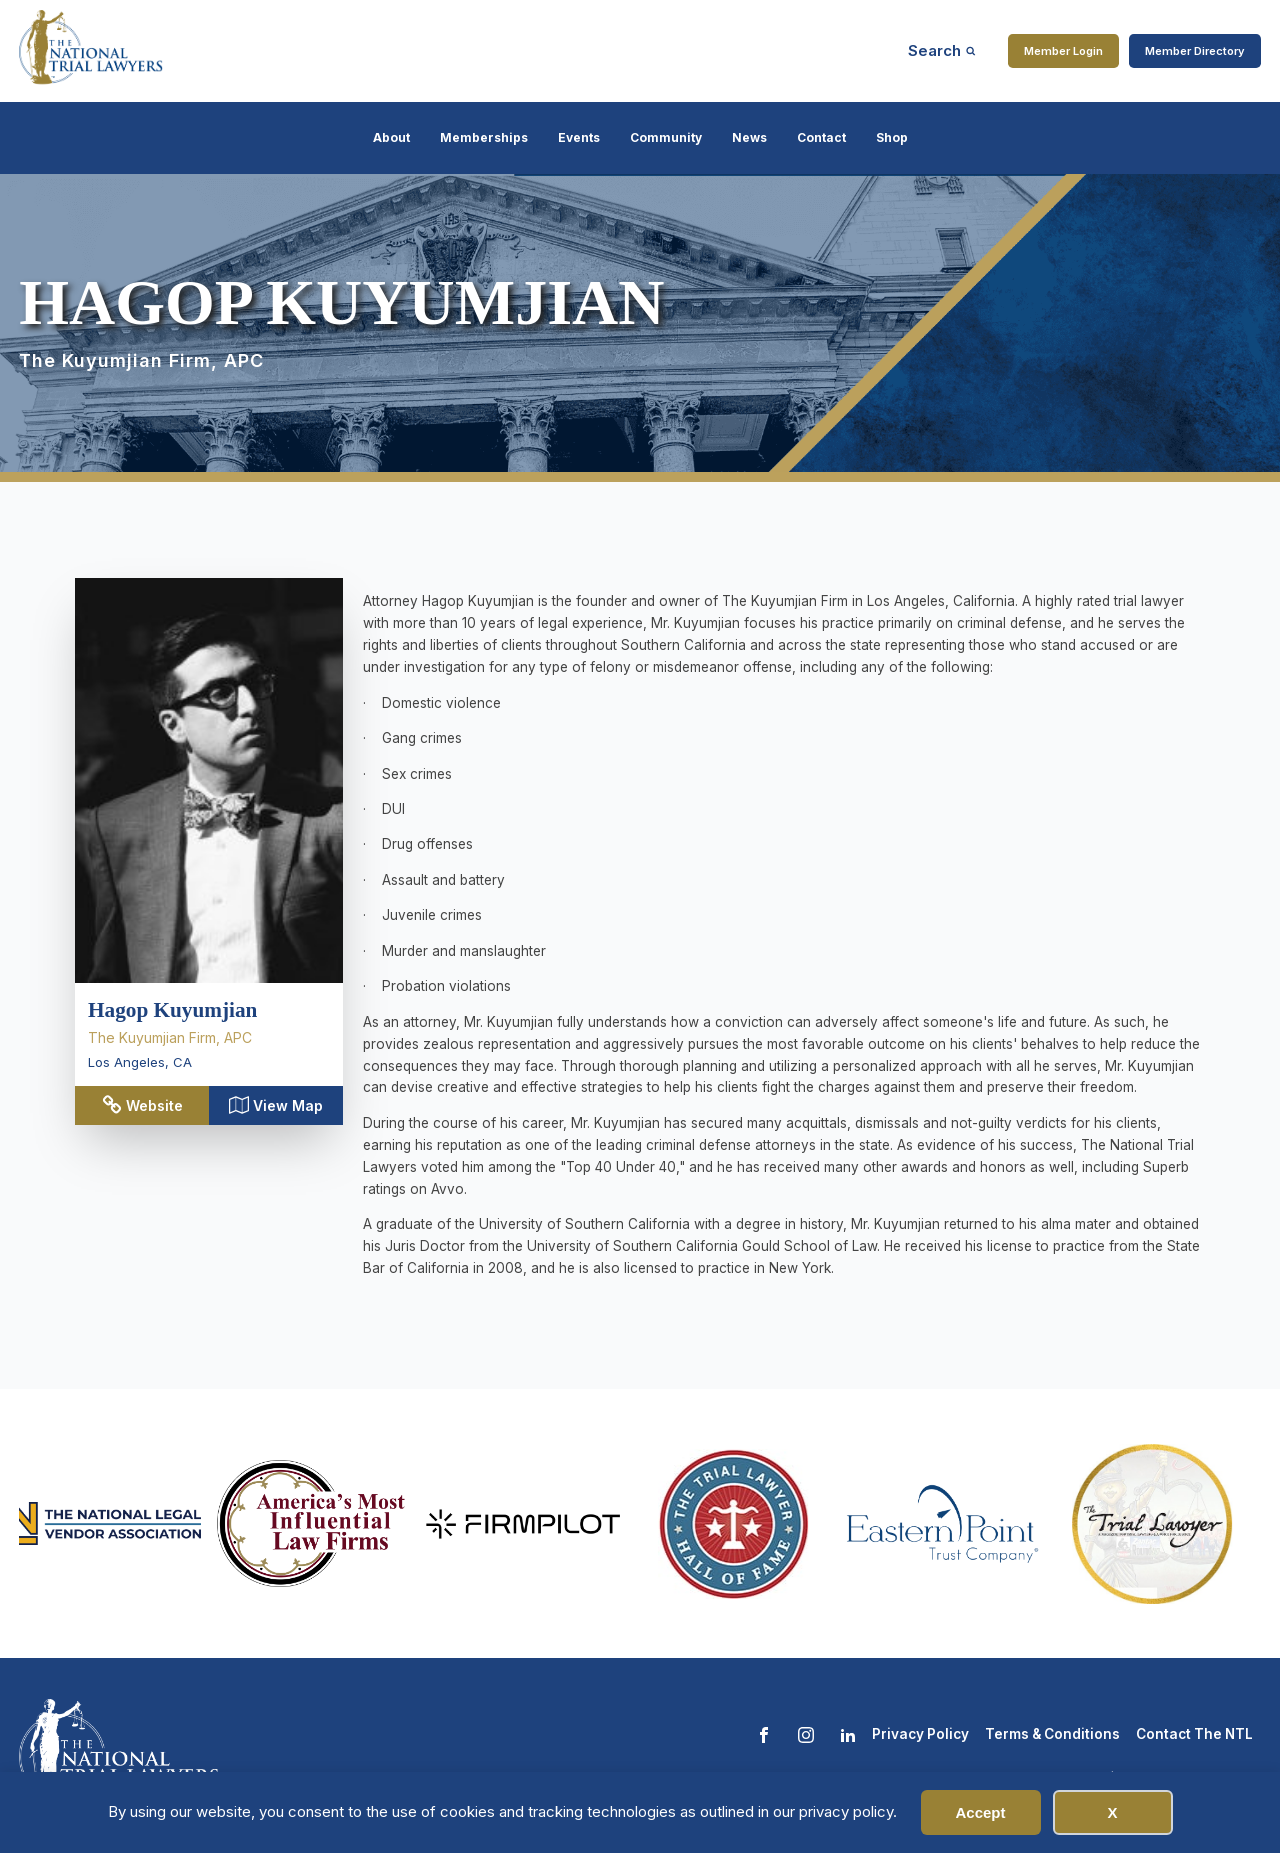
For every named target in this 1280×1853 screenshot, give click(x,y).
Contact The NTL (1194, 1734)
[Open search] (942, 50)
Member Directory (1195, 51)
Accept (980, 1812)
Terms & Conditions (1052, 1734)
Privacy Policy (920, 1734)
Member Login (1063, 51)
